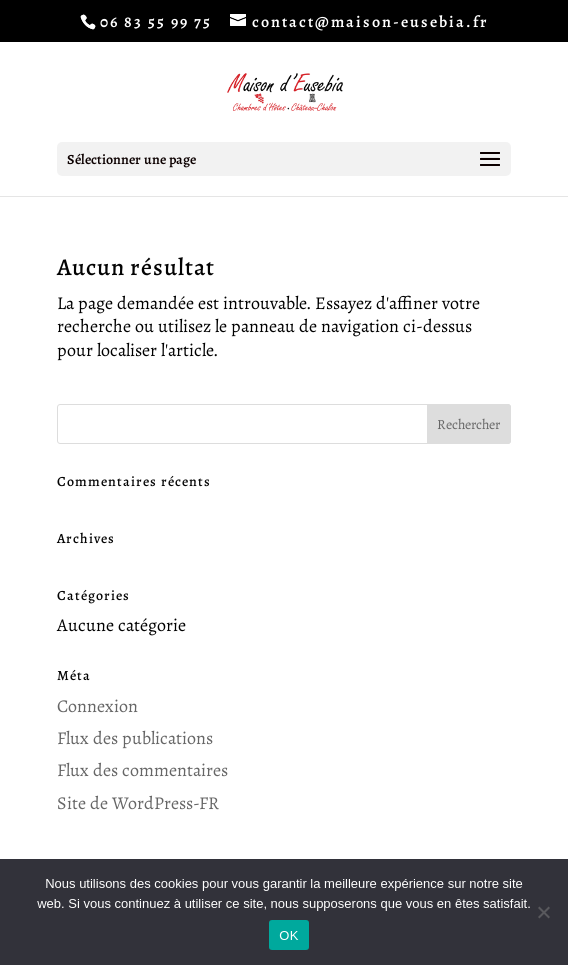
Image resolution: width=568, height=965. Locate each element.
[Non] (543, 912)
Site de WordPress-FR (138, 803)
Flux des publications (135, 738)
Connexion (97, 706)
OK (288, 935)
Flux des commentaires (142, 770)
